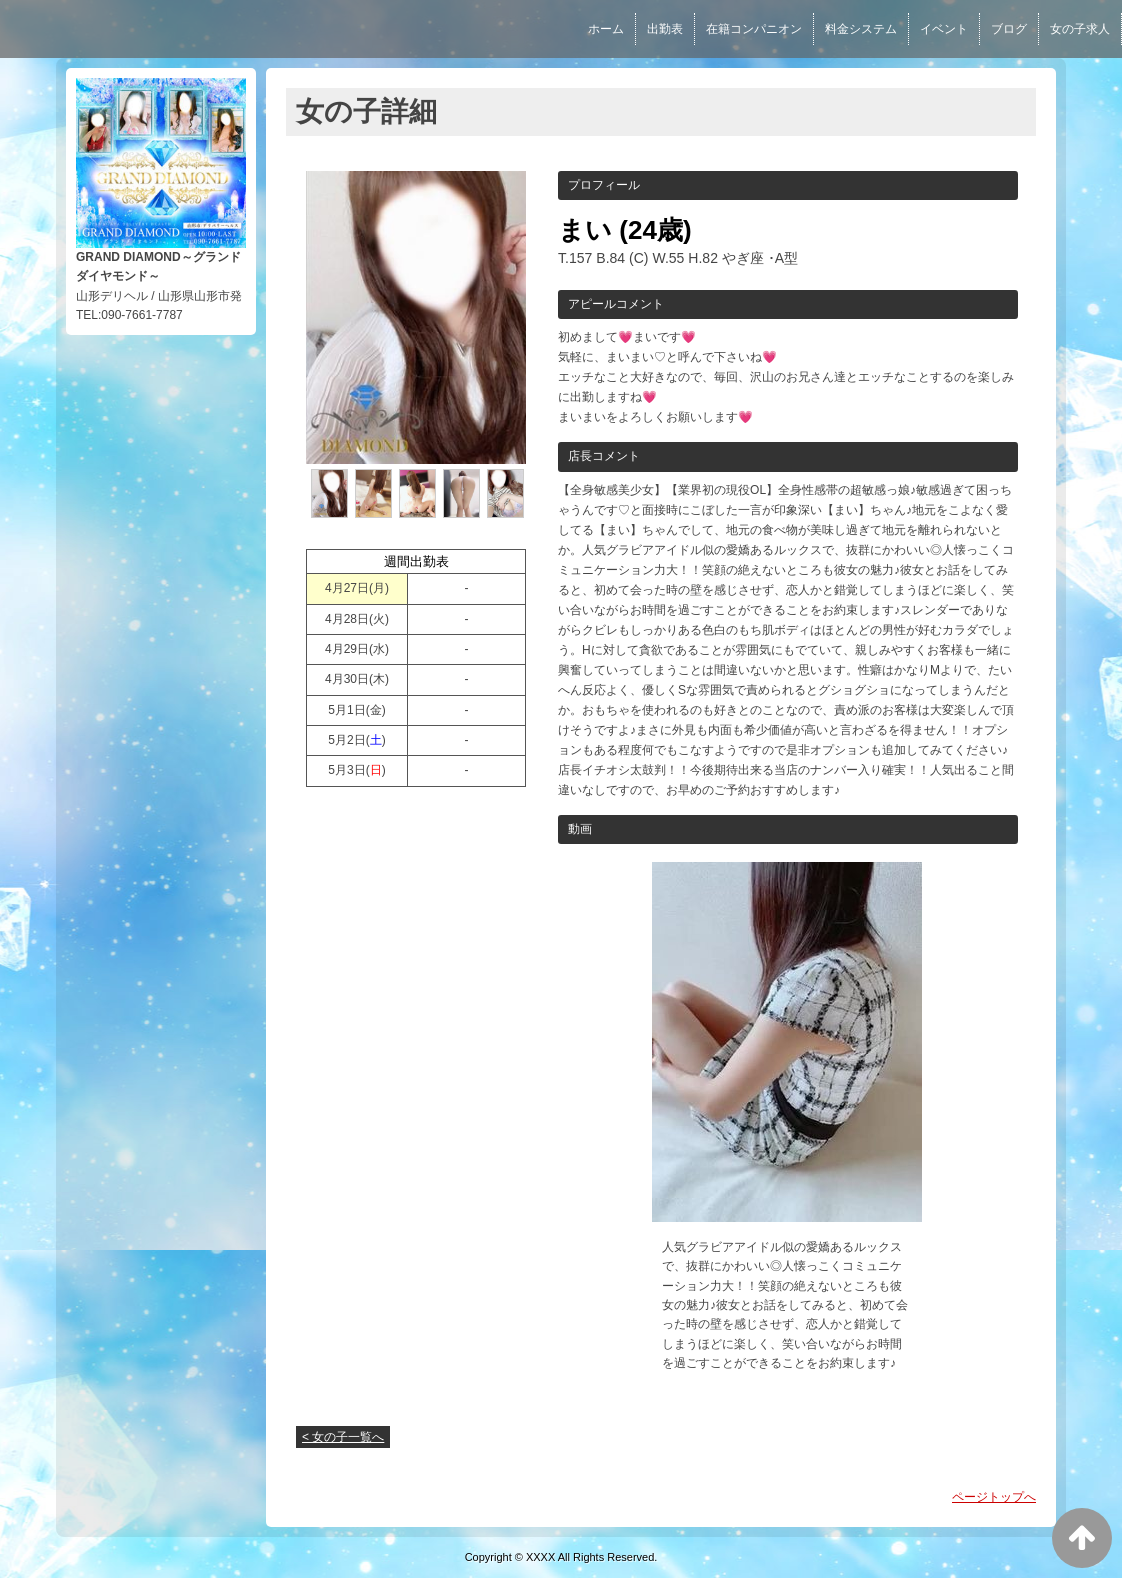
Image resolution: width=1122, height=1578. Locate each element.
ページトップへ (994, 1497)
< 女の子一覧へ (343, 1437)
